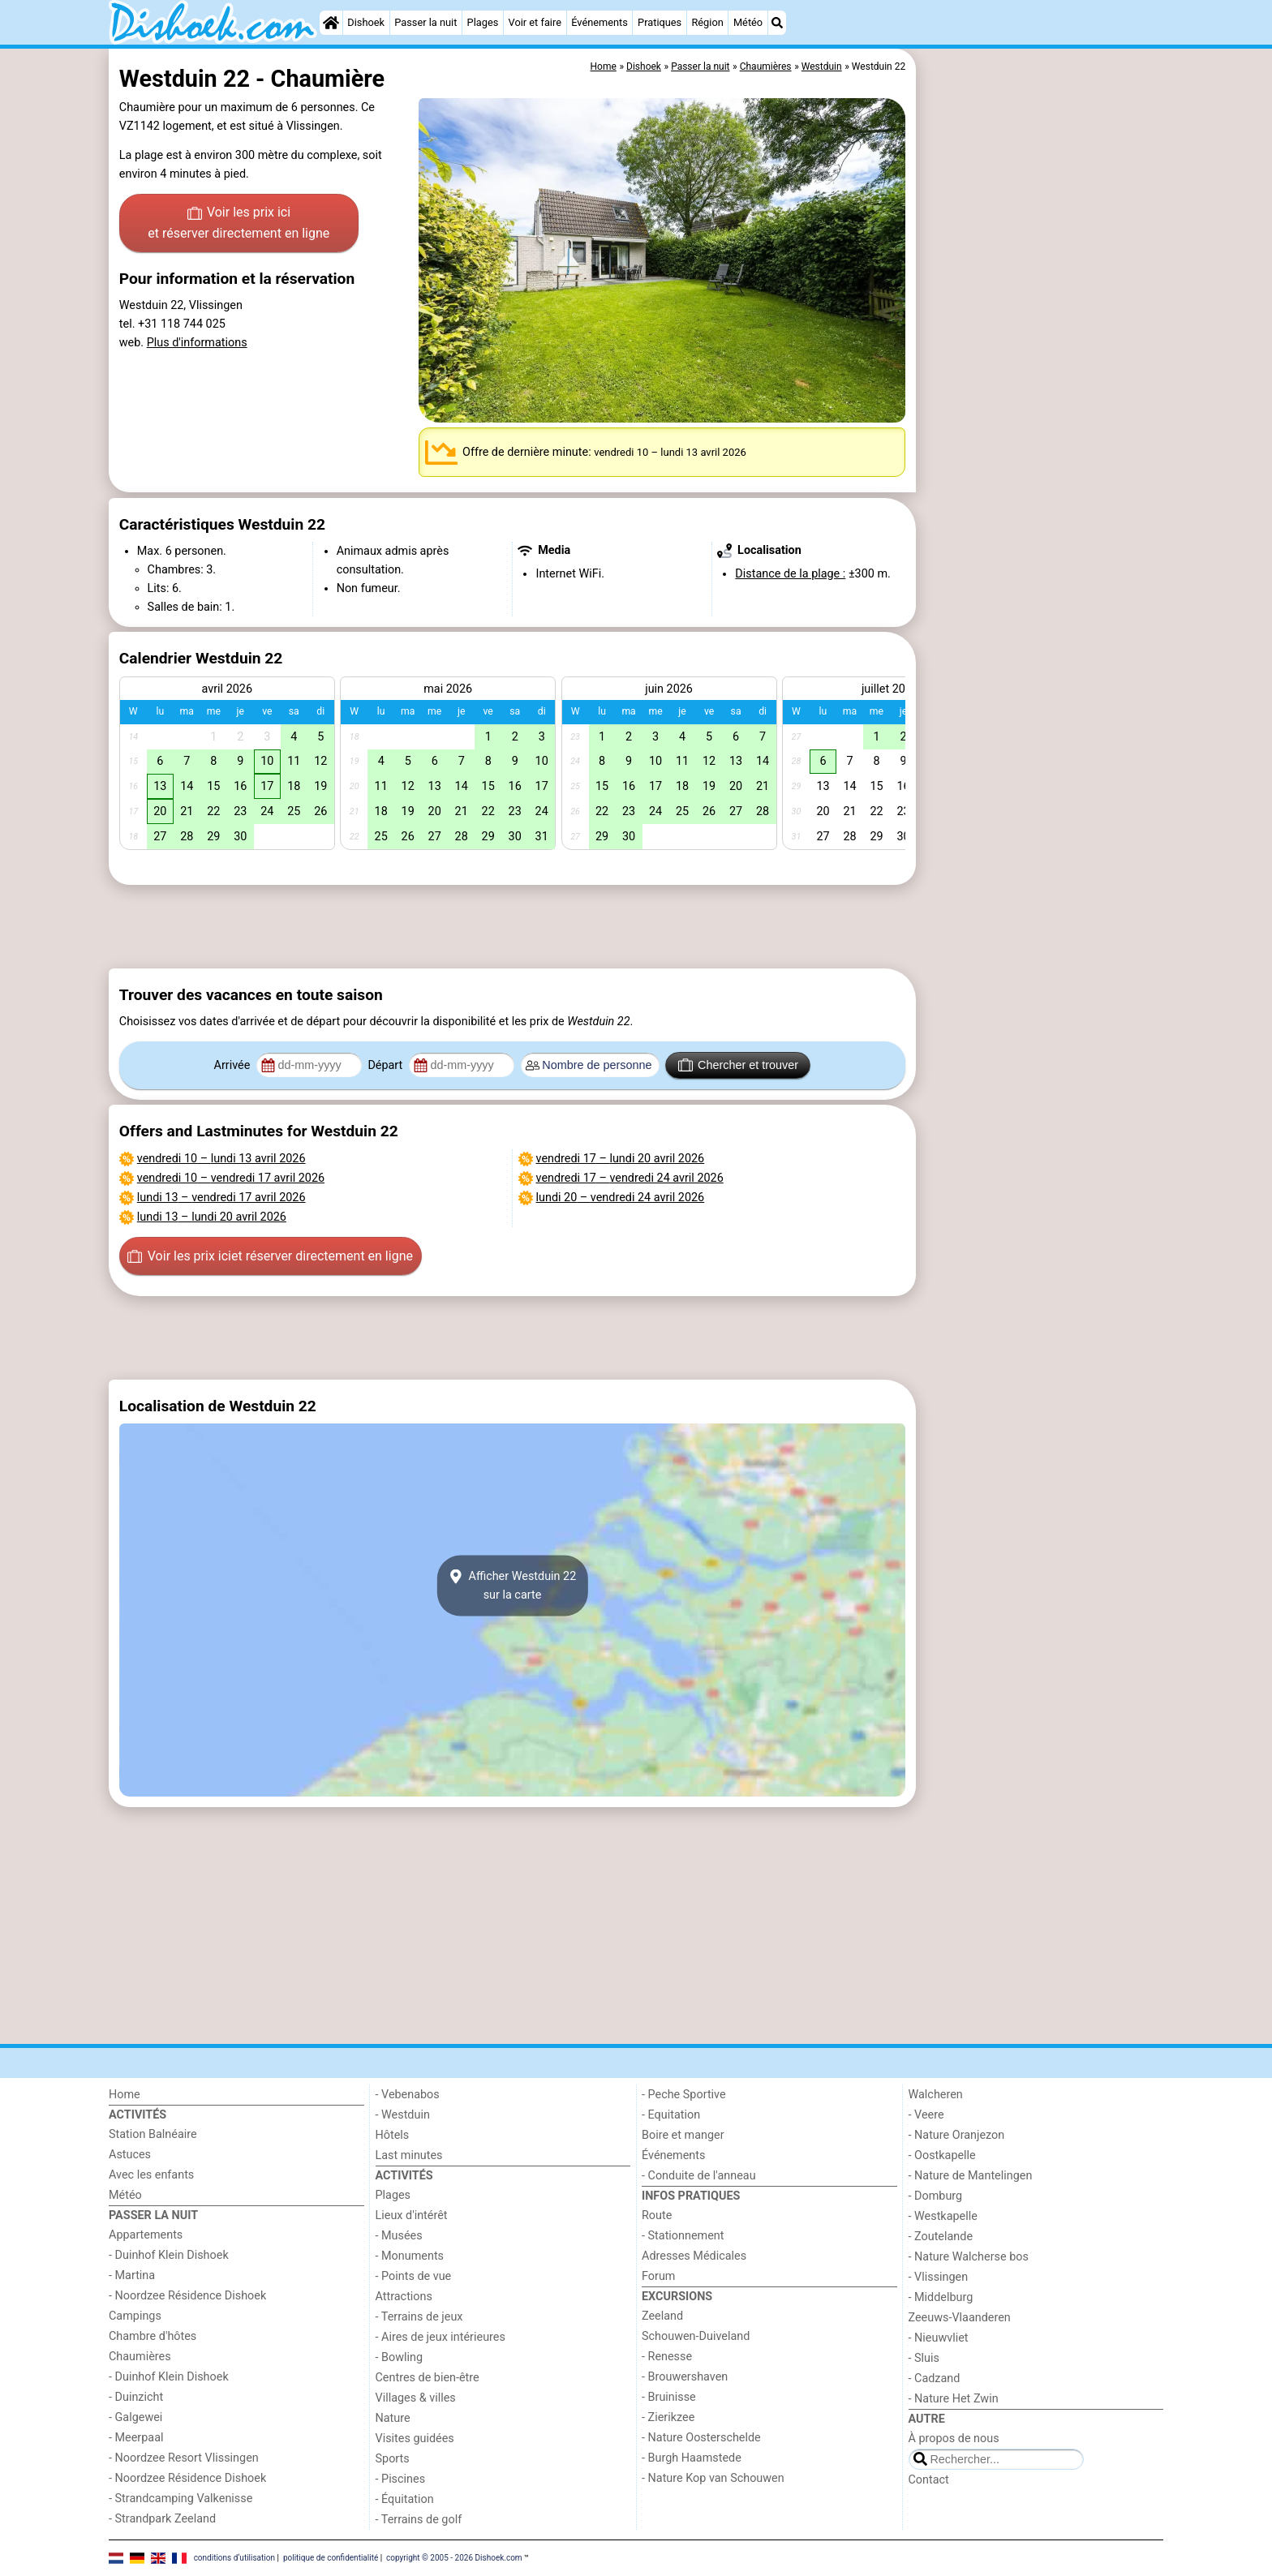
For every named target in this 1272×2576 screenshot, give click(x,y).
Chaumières (140, 2356)
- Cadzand (934, 2378)
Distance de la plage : (790, 574)
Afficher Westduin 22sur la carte (513, 1585)
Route (657, 2215)
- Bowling (399, 2357)
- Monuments (410, 2256)
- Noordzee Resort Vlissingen (184, 2458)
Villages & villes (416, 2398)
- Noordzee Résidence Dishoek (187, 2296)
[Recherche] (777, 23)
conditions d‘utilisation (234, 2557)
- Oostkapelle (942, 2155)
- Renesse (667, 2356)
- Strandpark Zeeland (162, 2519)
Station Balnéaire (153, 2134)
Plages (483, 22)
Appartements (146, 2235)
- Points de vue (414, 2276)
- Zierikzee (668, 2417)
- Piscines (401, 2479)
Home (124, 2095)
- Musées (399, 2236)
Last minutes (409, 2155)
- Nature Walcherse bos (969, 2257)
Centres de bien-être (427, 2378)
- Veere (926, 2115)
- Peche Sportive (684, 2095)
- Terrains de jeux (419, 2317)
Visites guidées (415, 2438)
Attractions (404, 2296)
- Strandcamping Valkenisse (180, 2498)
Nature (393, 2418)
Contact (929, 2480)
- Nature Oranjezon (957, 2135)
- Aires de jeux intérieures (440, 2337)
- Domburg (936, 2196)
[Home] (331, 23)
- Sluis (924, 2358)
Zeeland (662, 2316)
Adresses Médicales (694, 2256)
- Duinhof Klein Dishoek (169, 2255)
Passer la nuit (425, 22)
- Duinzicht (136, 2397)
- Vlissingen (939, 2277)
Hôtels (393, 2135)
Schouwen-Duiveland (696, 2336)
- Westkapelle (943, 2216)
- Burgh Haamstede (691, 2458)
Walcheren (936, 2095)
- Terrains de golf (419, 2520)
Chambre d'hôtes (152, 2336)
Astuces (130, 2155)
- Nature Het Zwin (954, 2399)
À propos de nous (954, 2438)
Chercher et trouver (738, 1065)
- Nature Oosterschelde (701, 2438)
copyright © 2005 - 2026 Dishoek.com (454, 2557)
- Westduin (403, 2115)
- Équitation (405, 2499)
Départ (386, 1065)
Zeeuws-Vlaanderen (960, 2318)
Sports (393, 2459)
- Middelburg (941, 2297)
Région (707, 22)
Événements (599, 22)
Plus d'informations (197, 343)
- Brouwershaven (685, 2377)
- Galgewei (135, 2417)
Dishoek (366, 22)
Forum (658, 2276)
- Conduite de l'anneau (699, 2176)
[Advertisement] (1041, 421)
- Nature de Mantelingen (971, 2176)
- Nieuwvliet (939, 2338)
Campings (135, 2316)
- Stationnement (683, 2236)
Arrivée (233, 1065)
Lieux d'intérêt (412, 2215)
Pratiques (659, 22)
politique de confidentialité (330, 2557)
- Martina (132, 2275)
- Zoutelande (941, 2236)
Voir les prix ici (238, 223)
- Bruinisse (669, 2397)
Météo (748, 22)
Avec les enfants (151, 2175)
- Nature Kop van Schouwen (713, 2478)
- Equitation (671, 2115)
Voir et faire (535, 22)
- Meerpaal (136, 2438)
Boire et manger (683, 2135)
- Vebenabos (408, 2095)
